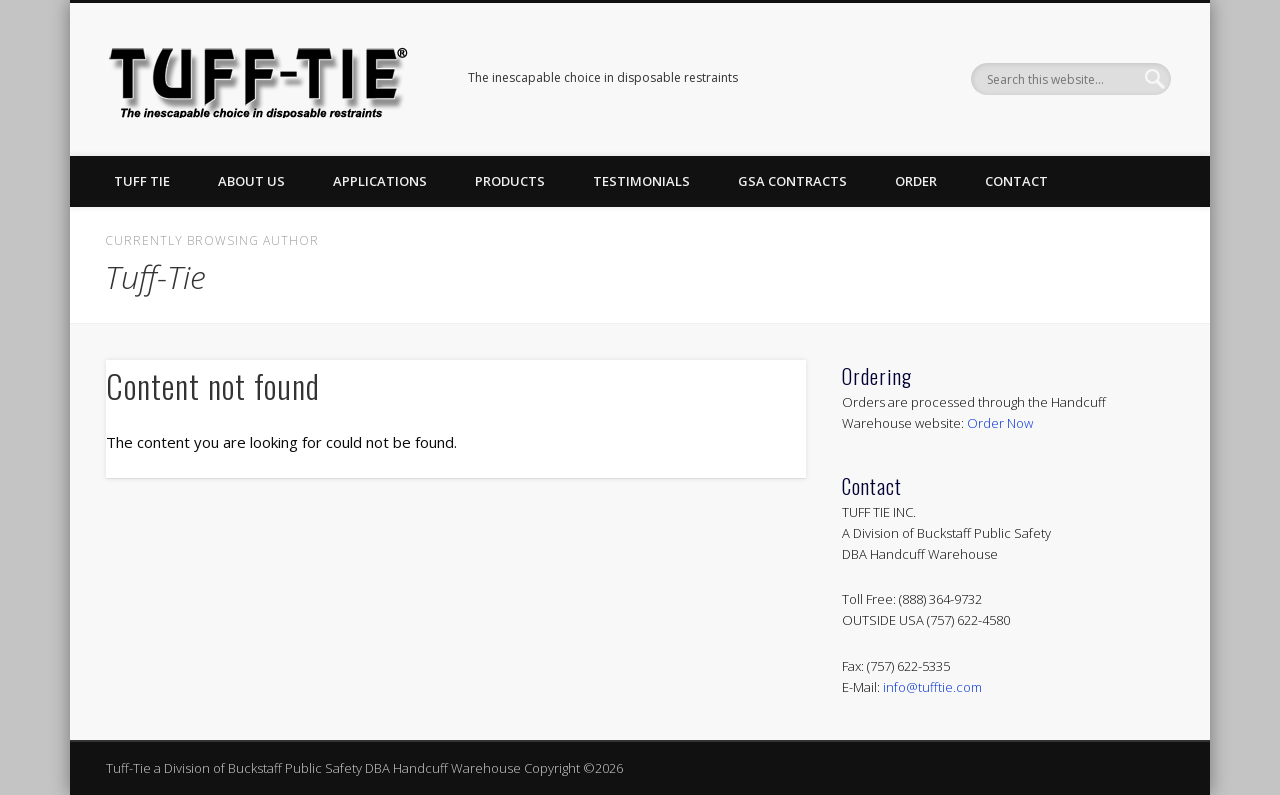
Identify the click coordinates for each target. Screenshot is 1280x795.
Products (510, 181)
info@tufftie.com (932, 687)
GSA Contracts (792, 181)
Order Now (1000, 423)
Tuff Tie (142, 181)
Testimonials (641, 181)
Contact (1016, 181)
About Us (251, 181)
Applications (380, 181)
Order (916, 181)
